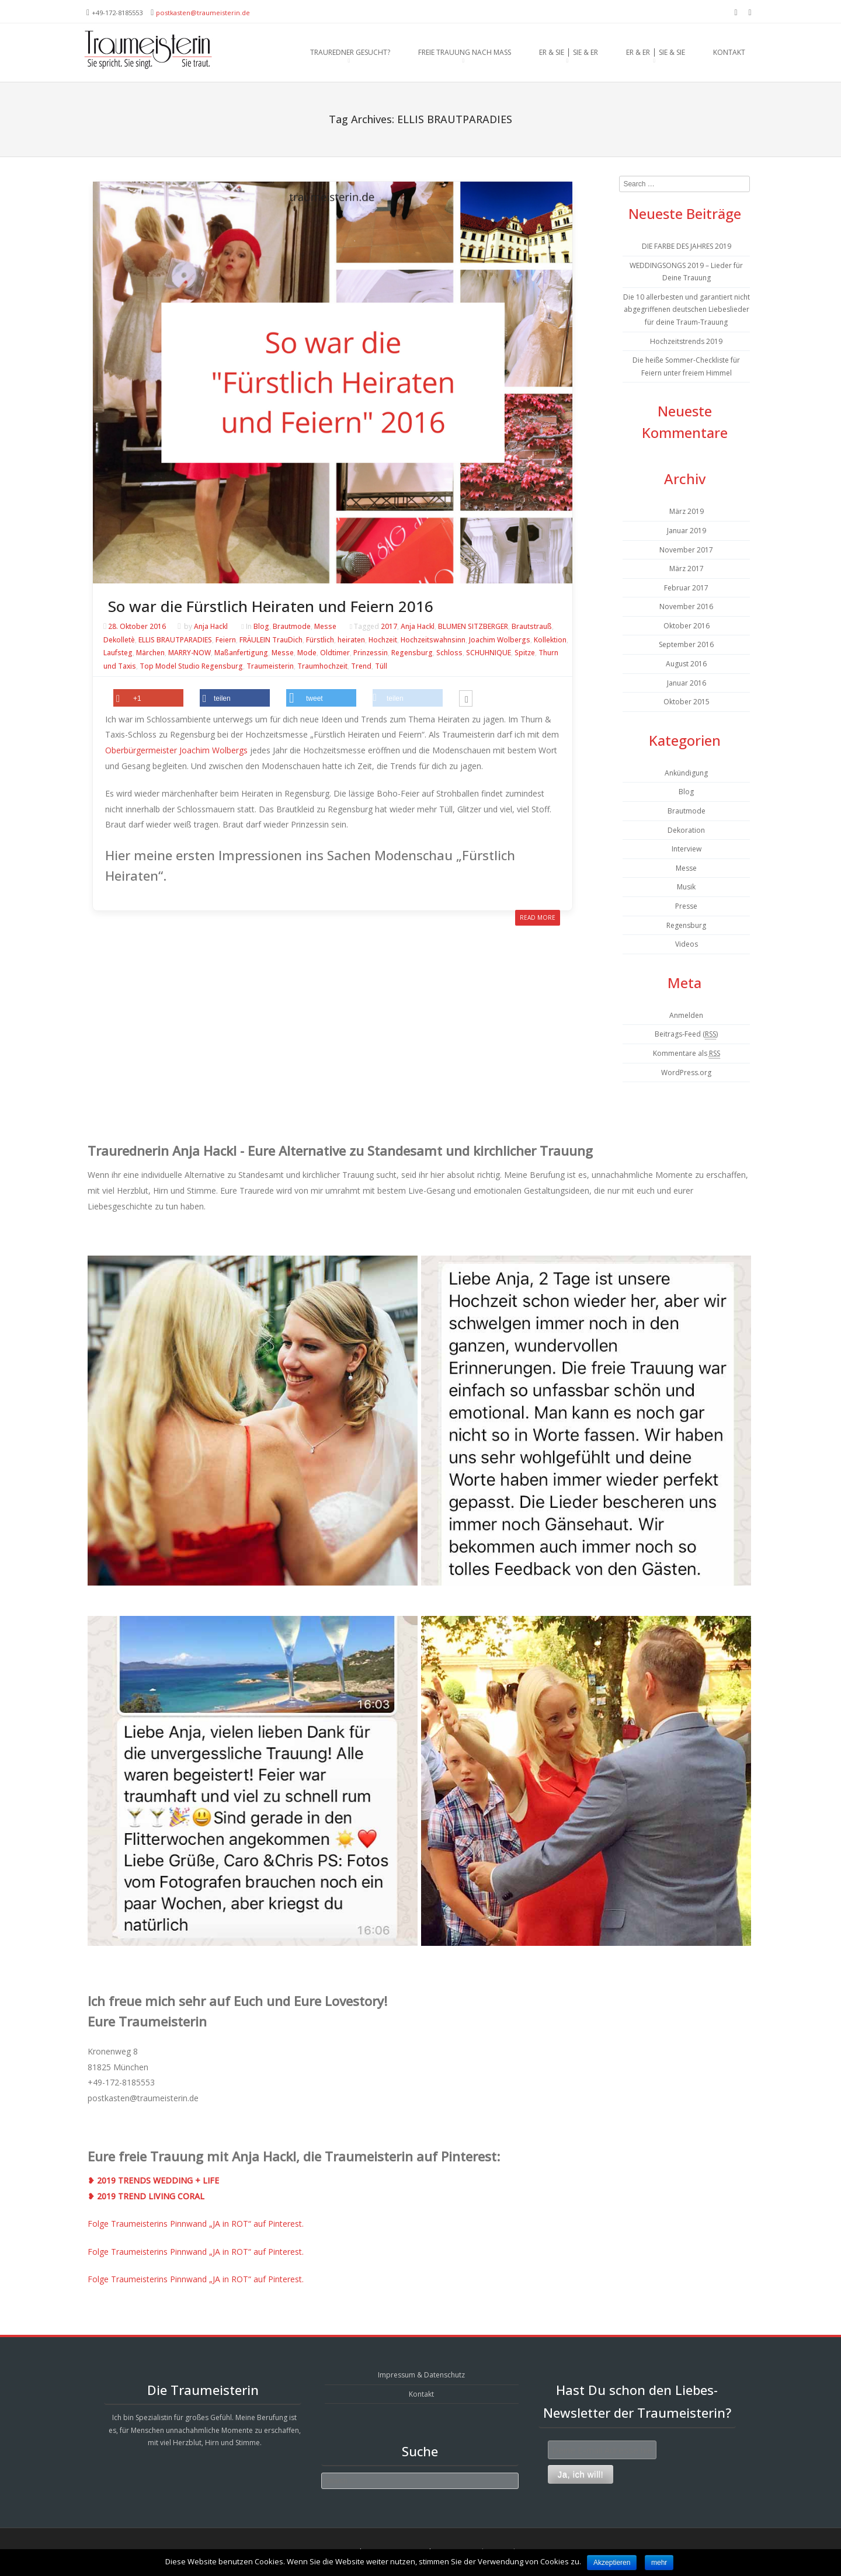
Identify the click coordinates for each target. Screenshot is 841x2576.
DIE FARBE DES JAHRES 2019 (686, 246)
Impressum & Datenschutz (421, 2375)
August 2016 (686, 664)
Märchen (150, 653)
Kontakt (729, 52)
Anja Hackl (211, 626)
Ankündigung (686, 773)
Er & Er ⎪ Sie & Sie (655, 52)
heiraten (351, 640)
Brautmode (292, 626)
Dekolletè (119, 640)
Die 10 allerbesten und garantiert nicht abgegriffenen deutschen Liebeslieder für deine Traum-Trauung (686, 309)
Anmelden (686, 1015)
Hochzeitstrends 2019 (686, 341)
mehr (659, 2562)
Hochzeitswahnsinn (433, 640)
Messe (325, 626)
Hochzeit (383, 640)
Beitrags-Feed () (686, 1034)
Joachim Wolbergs (499, 640)
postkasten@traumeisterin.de (203, 12)
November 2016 (686, 606)
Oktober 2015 (686, 702)
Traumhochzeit (322, 667)
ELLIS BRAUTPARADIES (175, 640)
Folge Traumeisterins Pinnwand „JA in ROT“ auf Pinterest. (196, 2223)
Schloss (449, 653)
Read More (537, 917)
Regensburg (412, 653)
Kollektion (550, 640)
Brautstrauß (532, 626)
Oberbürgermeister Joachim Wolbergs (176, 750)
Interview (686, 849)
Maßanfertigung (241, 653)
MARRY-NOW (189, 653)
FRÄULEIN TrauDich (271, 640)
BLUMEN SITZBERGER (473, 626)
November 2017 (686, 550)
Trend (361, 667)
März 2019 (686, 511)
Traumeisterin (270, 667)
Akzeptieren (611, 2562)
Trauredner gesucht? (350, 52)
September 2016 (686, 644)
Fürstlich (320, 640)
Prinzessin (370, 653)
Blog (261, 626)
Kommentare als (686, 1053)
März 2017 (686, 568)
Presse (686, 906)
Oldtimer (335, 653)
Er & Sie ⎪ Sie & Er (568, 52)
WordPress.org (686, 1072)
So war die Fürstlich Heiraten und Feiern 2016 (270, 606)
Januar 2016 (686, 683)
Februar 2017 (686, 588)
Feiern (226, 640)
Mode (307, 653)
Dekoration (686, 830)
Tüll (381, 667)
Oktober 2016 (686, 626)
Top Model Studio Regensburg (191, 667)
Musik (686, 887)
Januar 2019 (686, 531)
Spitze (525, 653)
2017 (389, 626)
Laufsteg (118, 653)
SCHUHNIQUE (488, 653)
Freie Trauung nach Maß (464, 52)
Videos (686, 944)
